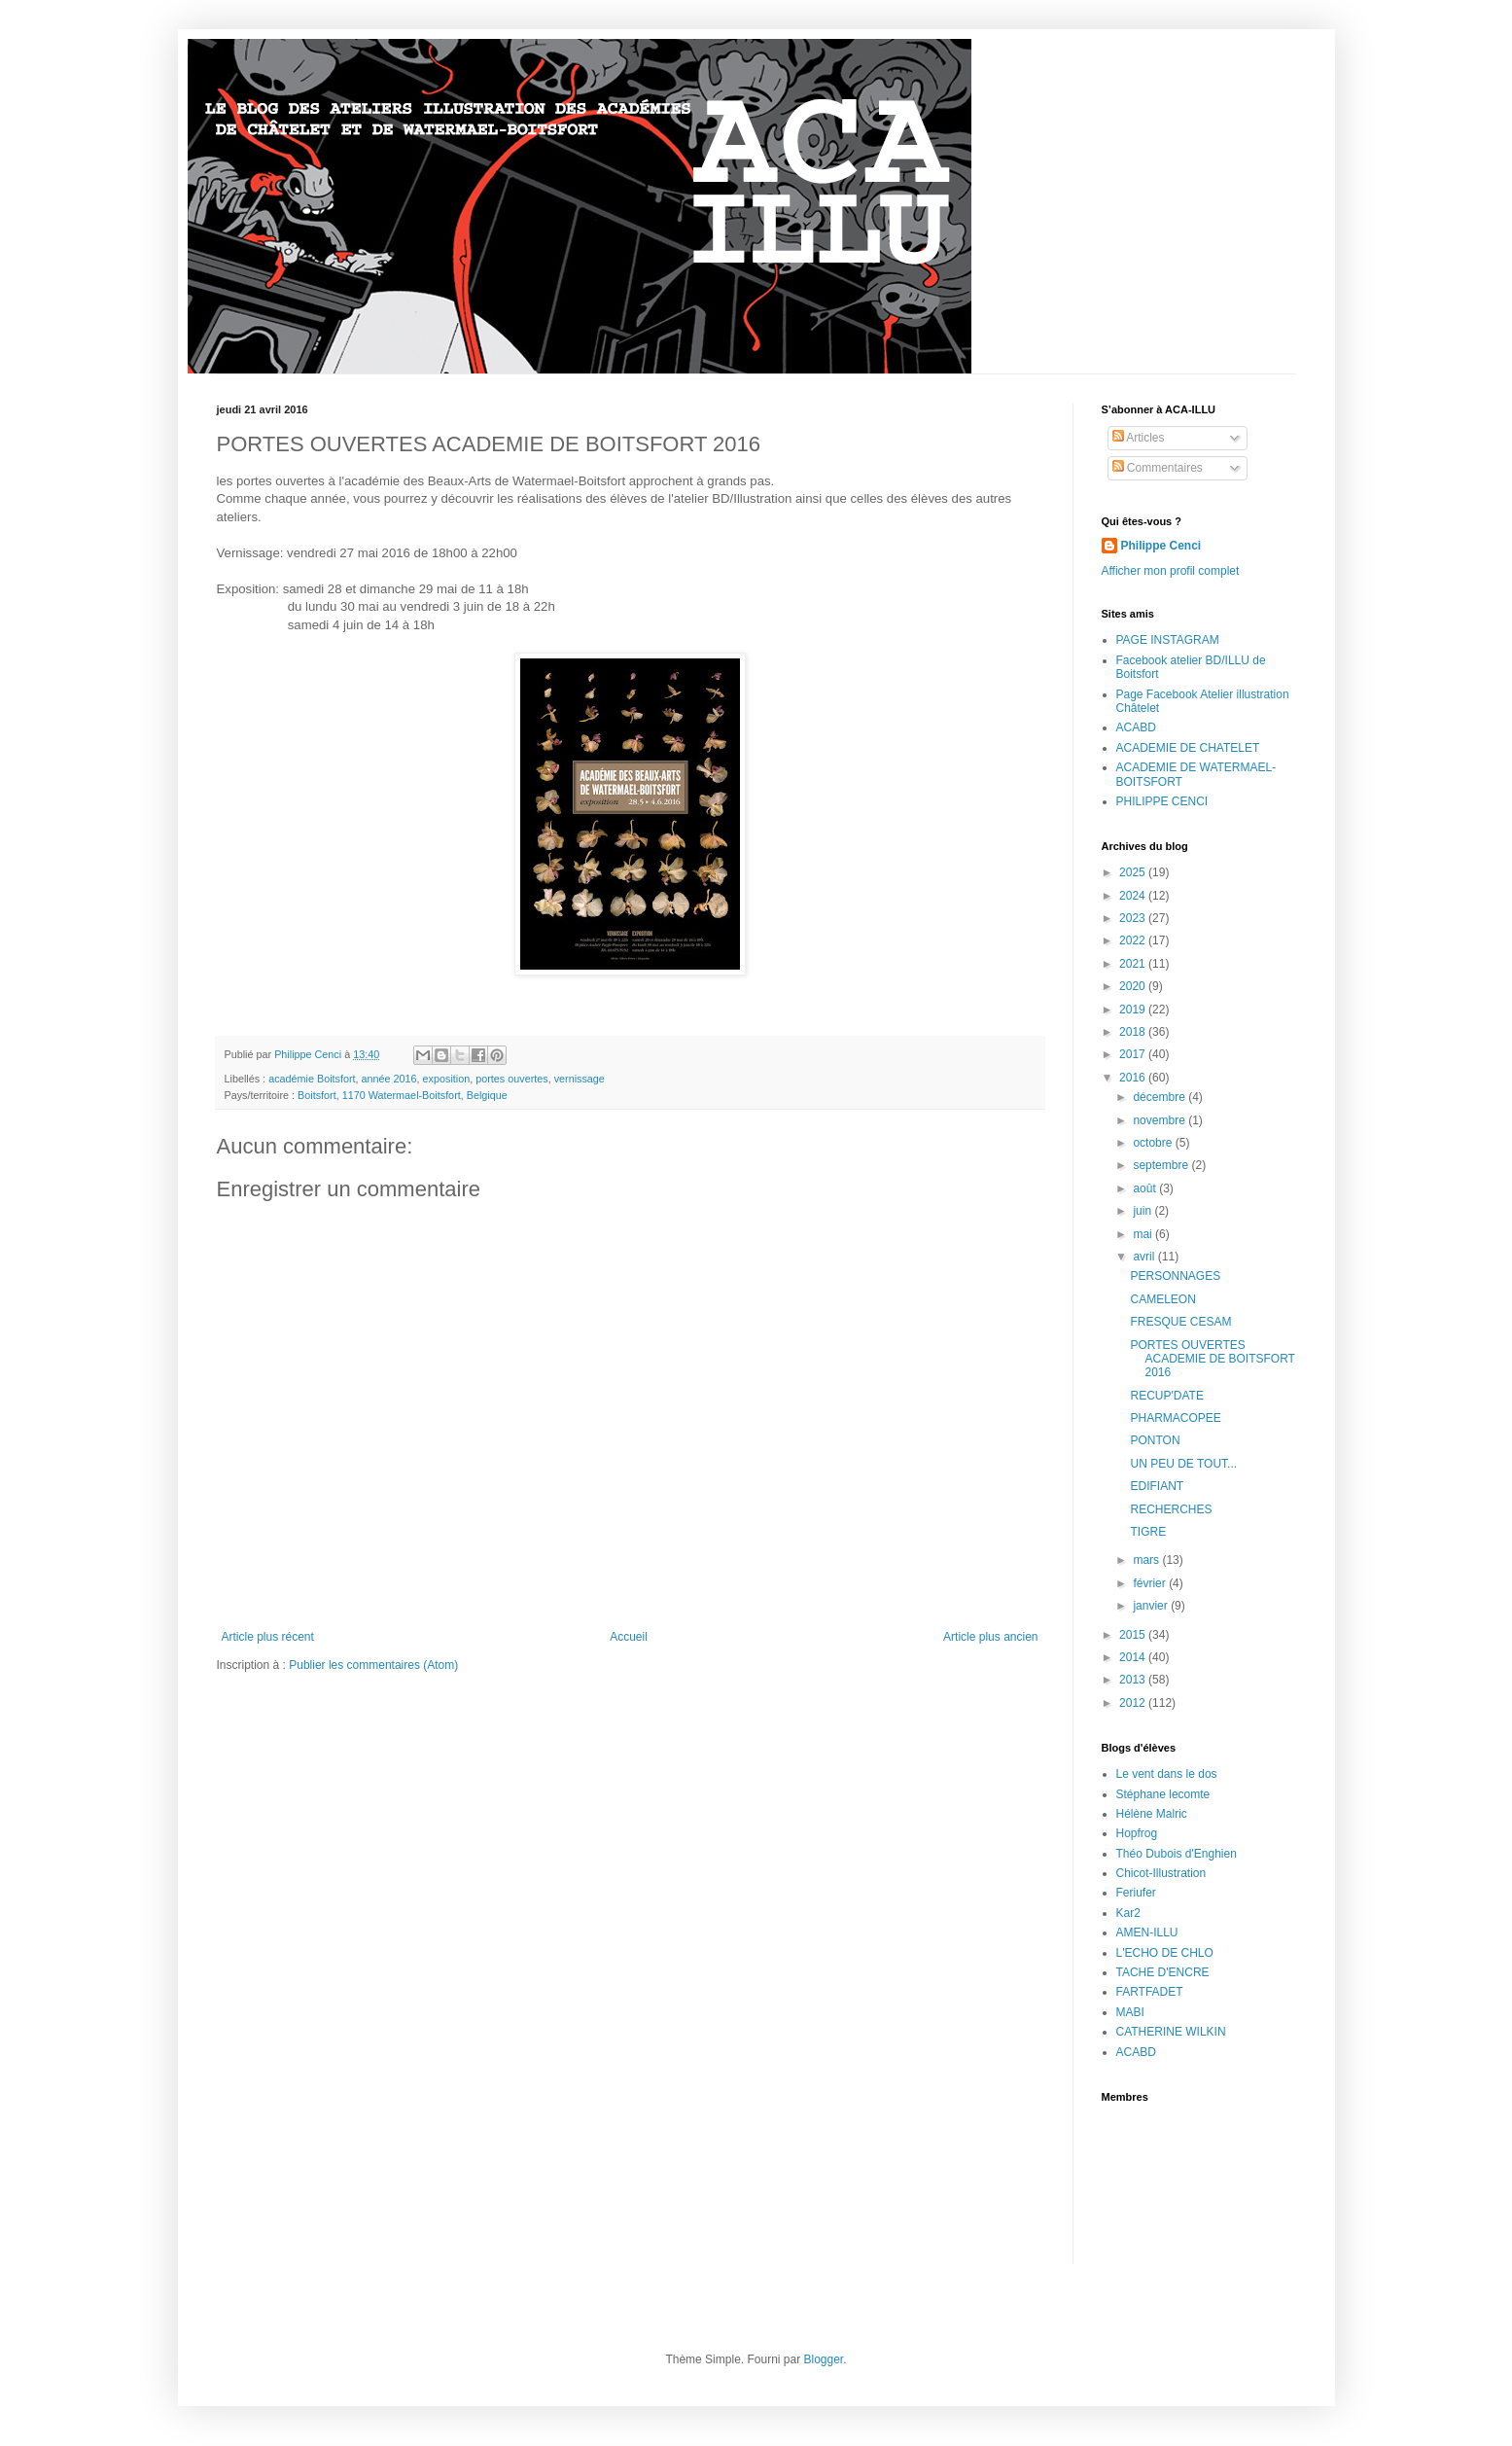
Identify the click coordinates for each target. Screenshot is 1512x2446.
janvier (1152, 1606)
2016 (1133, 1077)
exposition (447, 1078)
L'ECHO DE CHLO (1164, 1953)
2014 (1133, 1657)
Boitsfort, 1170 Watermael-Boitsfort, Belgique (403, 1095)
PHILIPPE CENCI (1162, 801)
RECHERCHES (1171, 1509)
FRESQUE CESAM (1180, 1322)
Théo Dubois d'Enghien (1176, 1854)
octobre (1154, 1143)
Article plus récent (268, 1637)
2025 (1133, 872)
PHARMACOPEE (1175, 1418)
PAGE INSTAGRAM (1167, 640)
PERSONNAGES (1175, 1276)
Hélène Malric (1151, 1814)
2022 (1133, 940)
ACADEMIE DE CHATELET (1188, 748)
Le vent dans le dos (1166, 1774)
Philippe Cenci (1161, 545)
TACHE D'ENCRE (1163, 1972)
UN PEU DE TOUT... (1183, 1464)
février (1151, 1583)
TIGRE (1148, 1532)
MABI (1130, 2012)
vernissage (579, 1078)
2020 (1133, 986)
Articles (1138, 437)
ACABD (1136, 727)
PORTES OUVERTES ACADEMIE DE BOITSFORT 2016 (1212, 1359)
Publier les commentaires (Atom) (373, 1665)
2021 (1133, 964)
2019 (1133, 1009)
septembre (1162, 1165)
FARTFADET (1149, 1992)
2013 (1133, 1679)
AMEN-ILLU (1147, 1932)
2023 (1133, 918)
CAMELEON (1162, 1299)
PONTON (1154, 1440)
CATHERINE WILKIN (1171, 2031)
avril (1145, 1256)
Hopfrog (1137, 1833)
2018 (1133, 1032)
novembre (1160, 1120)
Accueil (629, 1637)
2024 (1133, 896)
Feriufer (1136, 1892)
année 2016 (389, 1078)
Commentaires (1157, 468)
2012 (1133, 1703)
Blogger (824, 2359)
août (1146, 1188)
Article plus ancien (990, 1637)
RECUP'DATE (1166, 1395)
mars (1147, 1560)
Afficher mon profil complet (1171, 571)
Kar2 (1128, 1913)
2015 (1133, 1635)
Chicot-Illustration (1161, 1873)
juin (1143, 1211)
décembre (1160, 1097)
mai (1144, 1234)
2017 (1133, 1054)
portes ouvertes (511, 1078)
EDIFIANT (1156, 1486)
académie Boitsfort (311, 1078)
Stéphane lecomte (1163, 1794)
